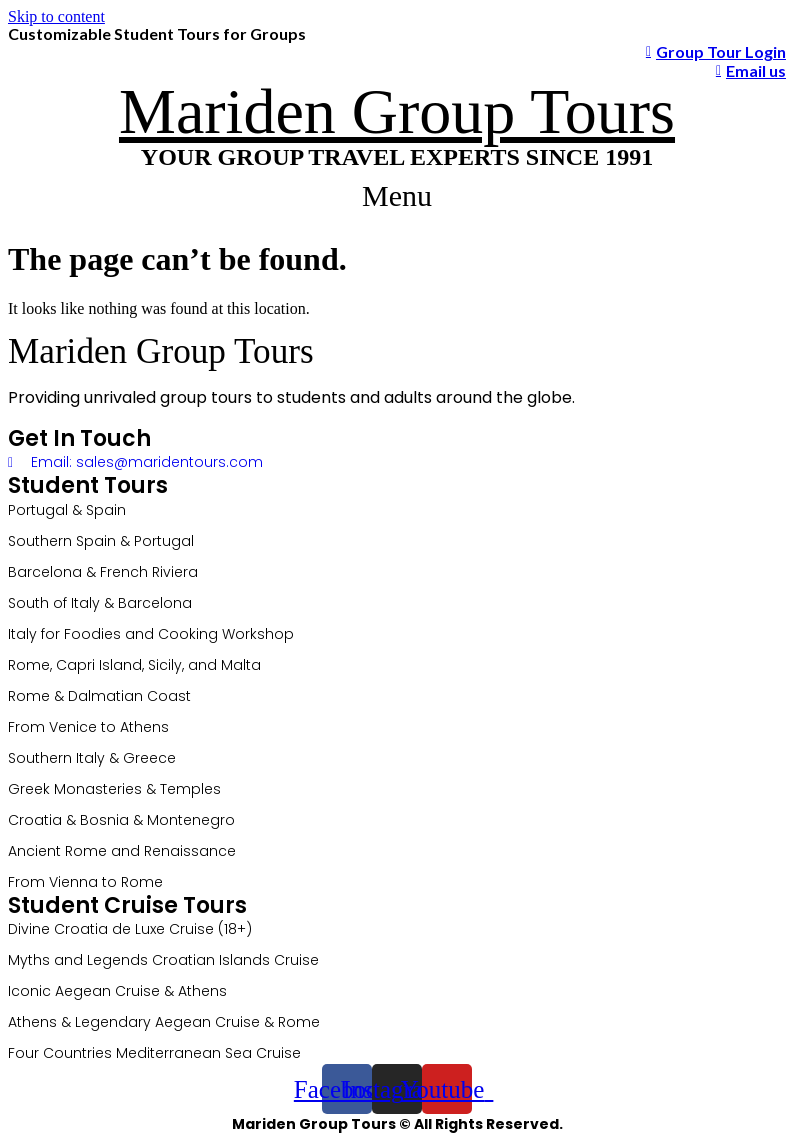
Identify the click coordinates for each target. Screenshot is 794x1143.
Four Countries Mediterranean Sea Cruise (154, 1053)
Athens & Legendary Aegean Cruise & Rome (164, 1022)
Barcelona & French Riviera (103, 572)
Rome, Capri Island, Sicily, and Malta (134, 665)
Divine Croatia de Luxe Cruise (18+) (130, 929)
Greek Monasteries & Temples (114, 789)
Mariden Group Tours (397, 111)
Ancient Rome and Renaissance (122, 851)
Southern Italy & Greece (92, 758)
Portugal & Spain (67, 510)
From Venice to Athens (88, 727)
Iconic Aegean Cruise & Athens (117, 991)
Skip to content (56, 16)
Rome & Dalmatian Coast (99, 696)
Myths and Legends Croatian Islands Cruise (163, 960)
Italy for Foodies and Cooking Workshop (151, 634)
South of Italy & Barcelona (100, 603)
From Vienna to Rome (85, 882)
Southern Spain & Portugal (101, 541)
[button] (397, 195)
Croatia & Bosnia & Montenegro (121, 820)
